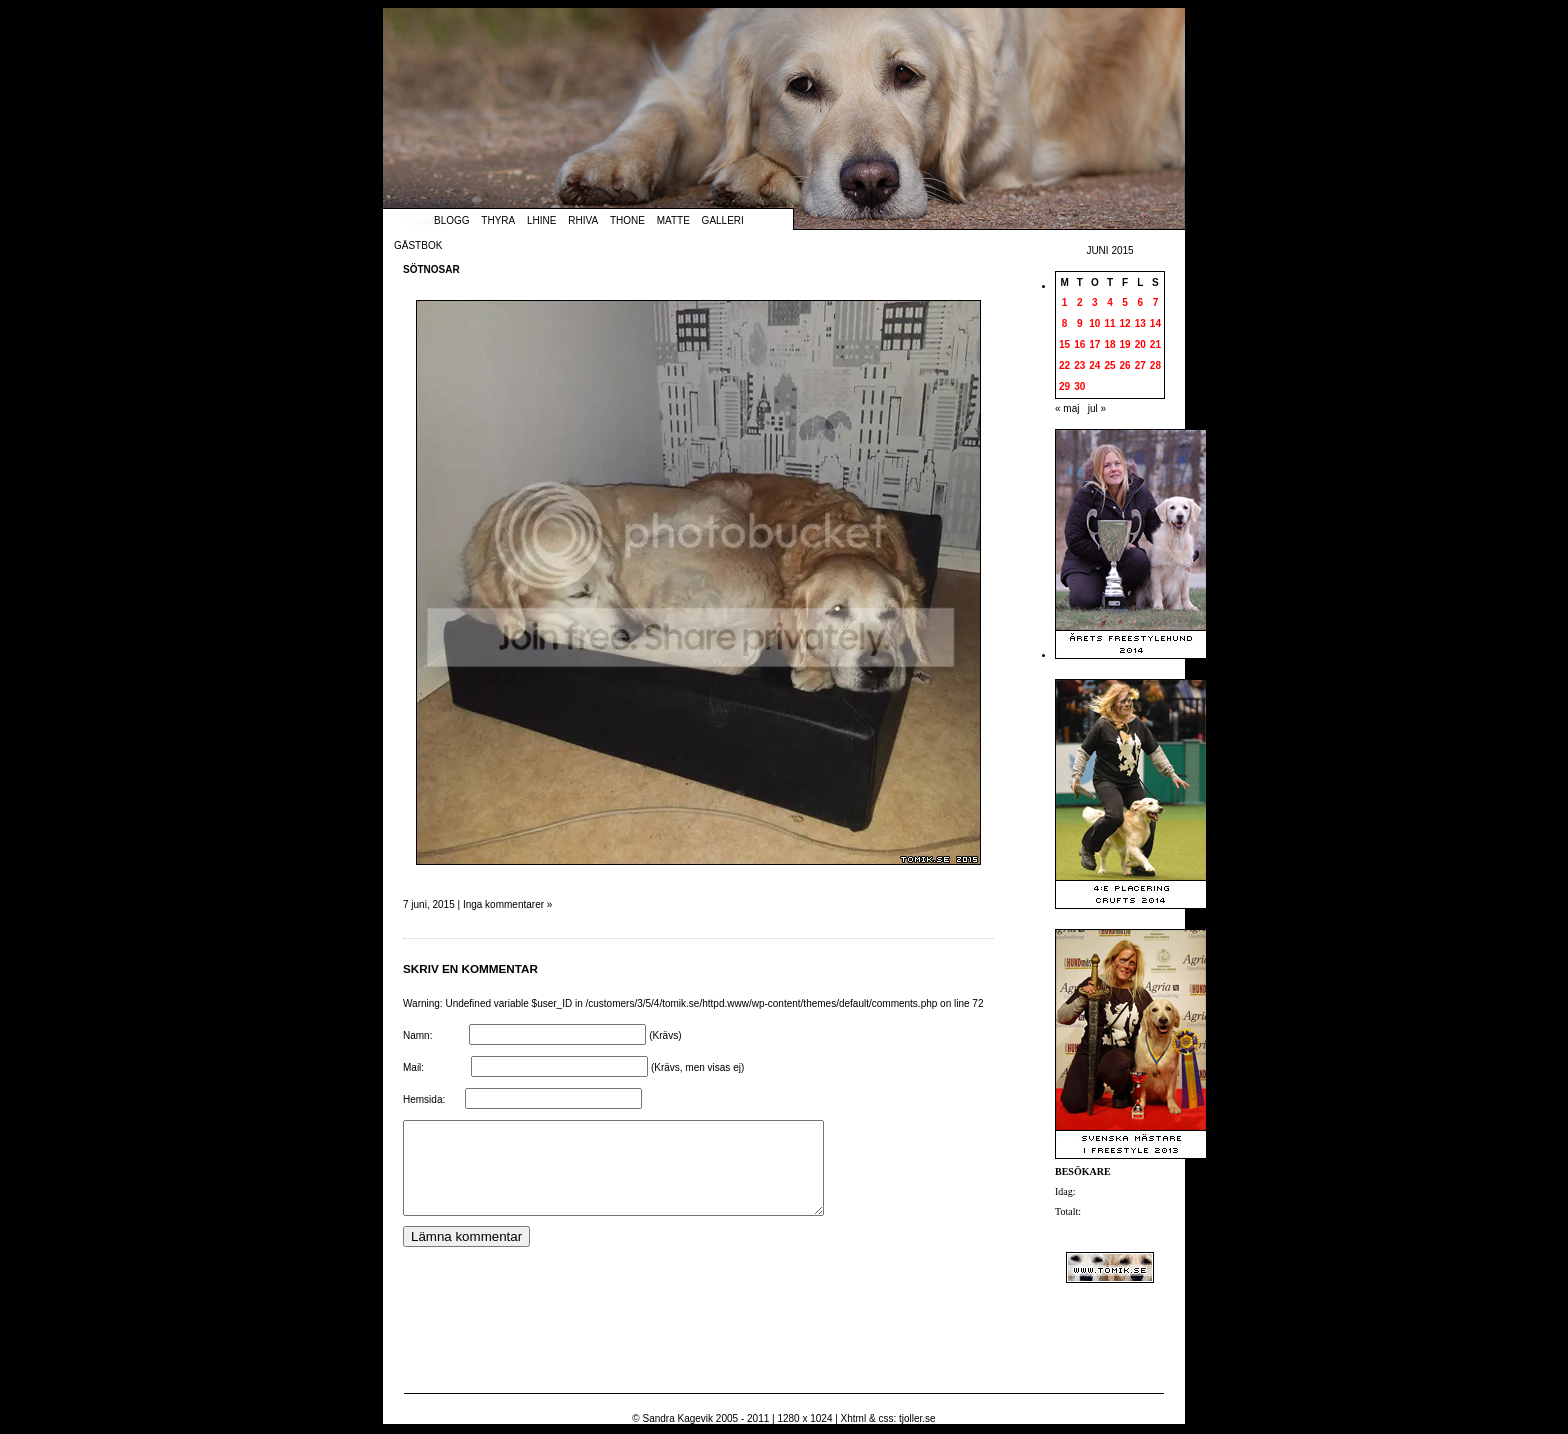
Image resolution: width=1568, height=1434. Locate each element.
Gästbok (418, 245)
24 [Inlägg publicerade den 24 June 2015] (1094, 365)
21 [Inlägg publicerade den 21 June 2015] (1155, 344)
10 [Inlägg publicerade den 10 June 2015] (1094, 323)
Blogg (452, 220)
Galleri (723, 220)
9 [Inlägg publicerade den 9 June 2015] (1080, 323)
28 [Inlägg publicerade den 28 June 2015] (1155, 365)
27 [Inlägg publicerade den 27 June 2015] (1140, 365)
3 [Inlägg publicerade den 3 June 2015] (1095, 302)
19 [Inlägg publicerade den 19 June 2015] (1125, 344)
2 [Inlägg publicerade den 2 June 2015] (1080, 302)
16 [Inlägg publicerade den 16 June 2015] (1079, 344)
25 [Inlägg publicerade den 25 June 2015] (1109, 365)
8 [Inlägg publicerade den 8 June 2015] (1065, 323)
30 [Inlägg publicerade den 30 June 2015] (1079, 386)
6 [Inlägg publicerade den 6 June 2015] (1140, 302)
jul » (1097, 408)
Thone (627, 220)
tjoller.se (917, 1418)
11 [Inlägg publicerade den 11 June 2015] (1109, 323)
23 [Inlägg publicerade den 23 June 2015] (1079, 365)
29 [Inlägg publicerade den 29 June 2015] (1064, 386)
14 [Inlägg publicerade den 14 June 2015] (1155, 323)
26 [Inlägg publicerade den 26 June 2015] (1125, 365)
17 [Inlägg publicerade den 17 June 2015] (1094, 344)
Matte (673, 220)
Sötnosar (431, 269)
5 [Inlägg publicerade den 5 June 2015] (1125, 302)
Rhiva (583, 220)
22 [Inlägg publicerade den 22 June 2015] (1064, 365)
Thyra (498, 220)
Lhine (541, 220)
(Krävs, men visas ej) (697, 1067)
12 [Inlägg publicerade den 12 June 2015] (1125, 323)
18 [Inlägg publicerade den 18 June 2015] (1109, 344)
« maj (1067, 408)
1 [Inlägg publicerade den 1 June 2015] (1065, 302)
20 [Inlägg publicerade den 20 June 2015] (1140, 344)
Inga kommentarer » (508, 904)
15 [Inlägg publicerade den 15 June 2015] (1064, 344)
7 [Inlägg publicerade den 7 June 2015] (1156, 302)
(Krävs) (665, 1035)
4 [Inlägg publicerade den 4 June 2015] (1110, 302)
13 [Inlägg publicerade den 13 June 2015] (1140, 323)
